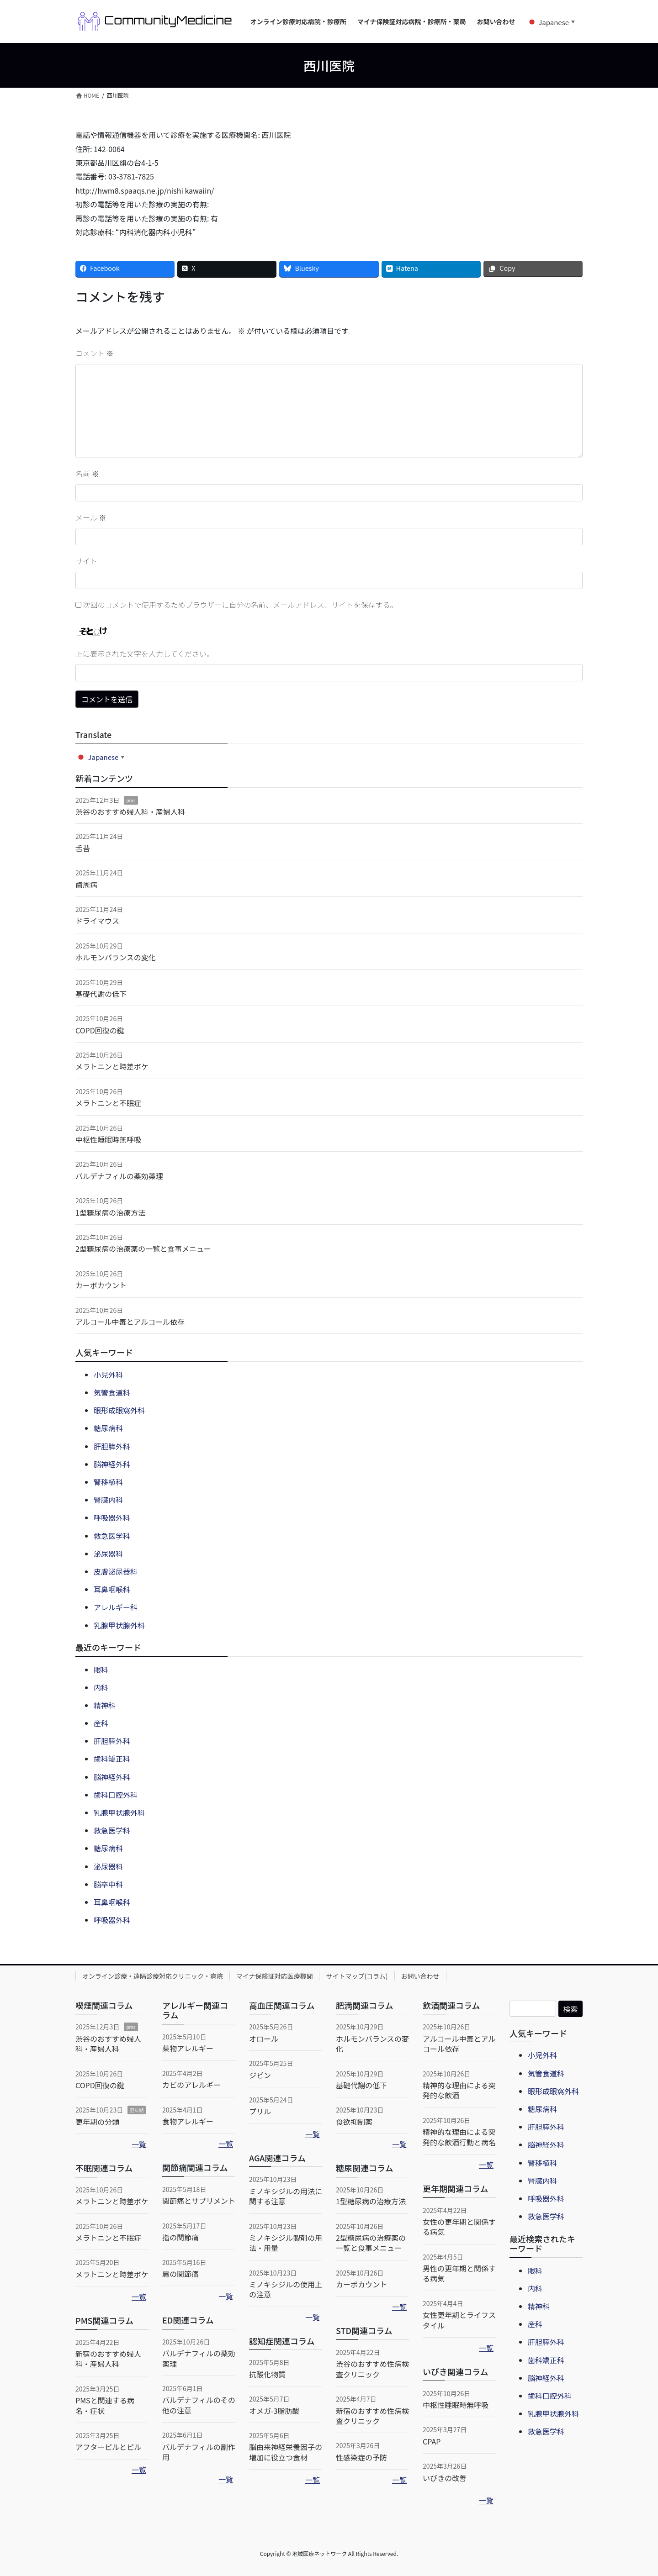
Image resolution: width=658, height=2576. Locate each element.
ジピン (260, 2075)
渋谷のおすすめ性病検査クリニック (372, 2368)
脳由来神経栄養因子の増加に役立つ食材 (285, 2451)
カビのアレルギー (191, 2084)
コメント (94, 353)
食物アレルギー (187, 2121)
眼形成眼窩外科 (119, 1410)
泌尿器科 (108, 1553)
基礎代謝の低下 (101, 993)
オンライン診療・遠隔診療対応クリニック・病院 (152, 1976)
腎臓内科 (108, 1499)
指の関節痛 (180, 2237)
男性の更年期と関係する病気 (459, 2273)
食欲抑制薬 (354, 2121)
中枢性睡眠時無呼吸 (108, 1139)
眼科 (101, 1669)
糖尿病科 (108, 1427)
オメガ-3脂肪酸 (274, 2410)
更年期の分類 (97, 2121)
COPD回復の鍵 (99, 1030)
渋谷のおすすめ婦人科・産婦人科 (130, 811)
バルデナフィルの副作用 (198, 2451)
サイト (86, 560)
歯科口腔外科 (116, 1794)
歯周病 (86, 884)
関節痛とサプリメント (198, 2200)
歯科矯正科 (112, 1758)
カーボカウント (101, 1285)
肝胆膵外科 (112, 1446)
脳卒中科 (108, 1884)
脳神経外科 (112, 1464)
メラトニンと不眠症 (108, 1102)
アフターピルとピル (108, 2446)
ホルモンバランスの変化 (115, 957)
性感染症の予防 (361, 2457)
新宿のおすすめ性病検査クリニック (372, 2415)
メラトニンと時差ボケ (112, 1066)
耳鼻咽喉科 (112, 1589)
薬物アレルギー (187, 2048)
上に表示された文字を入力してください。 (144, 653)
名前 (87, 473)
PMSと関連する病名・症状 (104, 2405)
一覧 (139, 2144)
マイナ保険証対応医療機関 (274, 1976)
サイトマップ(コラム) (356, 1976)
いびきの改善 (445, 2477)
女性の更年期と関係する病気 (459, 2226)
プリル (260, 2111)
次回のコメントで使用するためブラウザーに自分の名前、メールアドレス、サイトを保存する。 (240, 604)
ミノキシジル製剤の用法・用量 (285, 2242)
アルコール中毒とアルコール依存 (130, 1321)
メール (90, 517)
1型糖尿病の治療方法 (110, 1212)
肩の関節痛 (180, 2273)
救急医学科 (112, 1535)
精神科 (105, 1705)
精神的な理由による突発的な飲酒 (459, 2090)
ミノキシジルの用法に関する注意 (285, 2196)
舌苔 (82, 848)
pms (130, 800)
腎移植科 (108, 1481)
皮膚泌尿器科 (116, 1571)
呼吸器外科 (112, 1517)
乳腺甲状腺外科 (119, 1625)
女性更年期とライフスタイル (459, 2319)
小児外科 (108, 1374)
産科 (101, 1722)
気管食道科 (112, 1392)
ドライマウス (97, 920)
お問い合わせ (420, 1976)
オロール (263, 2038)
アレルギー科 (116, 1606)
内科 (101, 1687)
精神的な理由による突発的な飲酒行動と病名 (459, 2136)
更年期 (136, 2110)
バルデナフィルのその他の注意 (198, 2404)
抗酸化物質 (267, 2374)
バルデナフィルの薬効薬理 (119, 1175)
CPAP (431, 2441)
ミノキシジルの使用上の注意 (285, 2289)
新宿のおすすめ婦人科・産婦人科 (108, 2358)
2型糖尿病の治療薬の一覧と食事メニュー (143, 1248)
